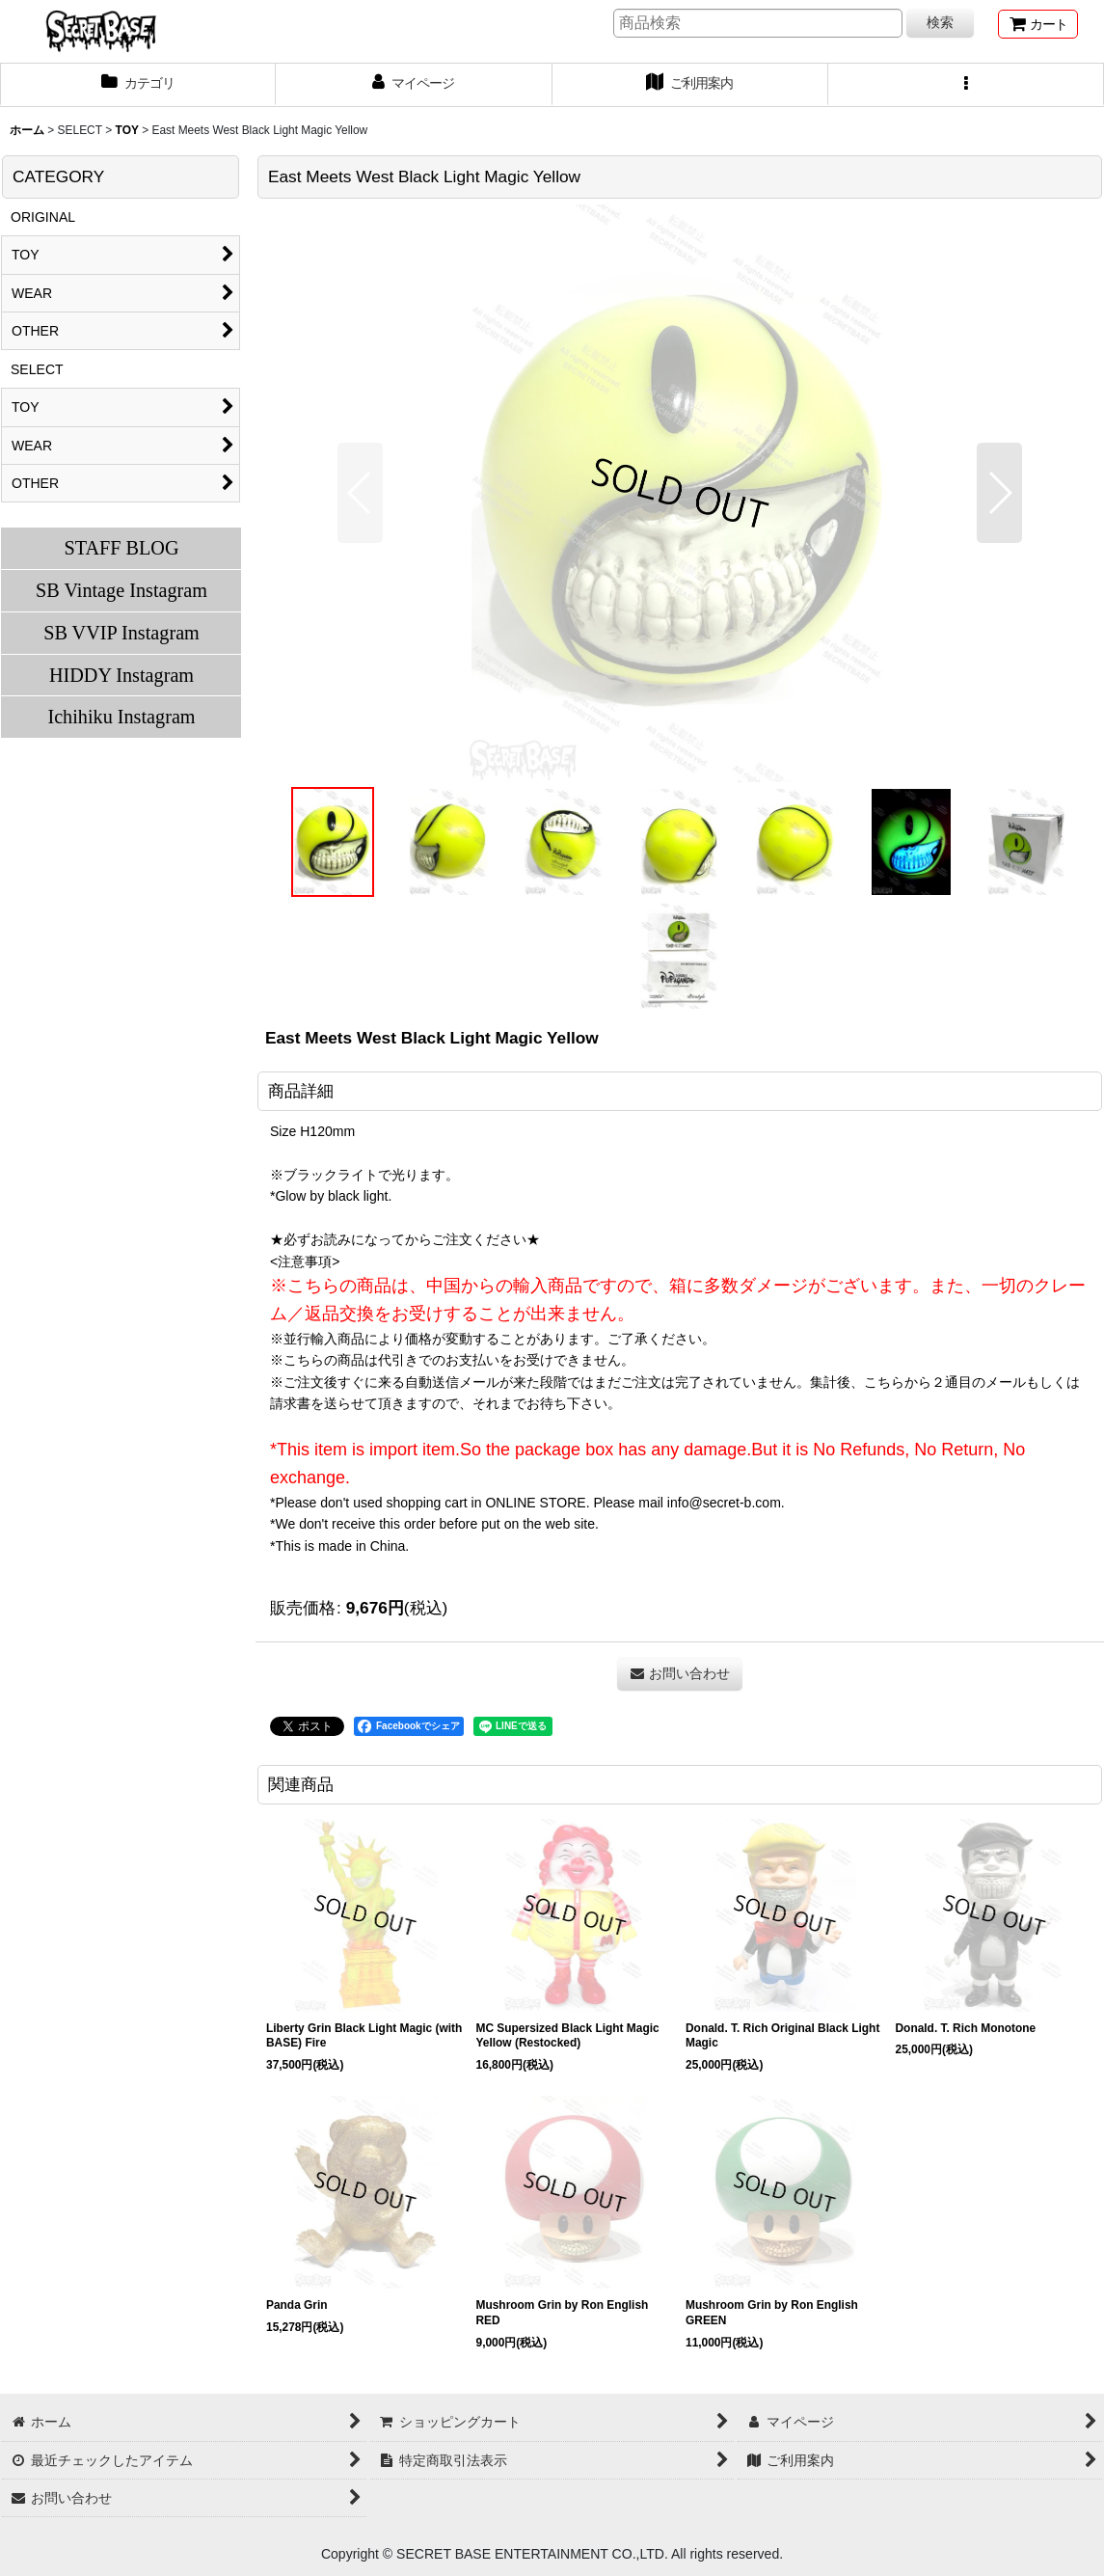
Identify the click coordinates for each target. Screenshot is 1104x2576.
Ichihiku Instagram (121, 716)
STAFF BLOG (121, 547)
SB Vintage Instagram (121, 590)
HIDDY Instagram (121, 675)
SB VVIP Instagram (121, 632)
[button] (966, 85)
